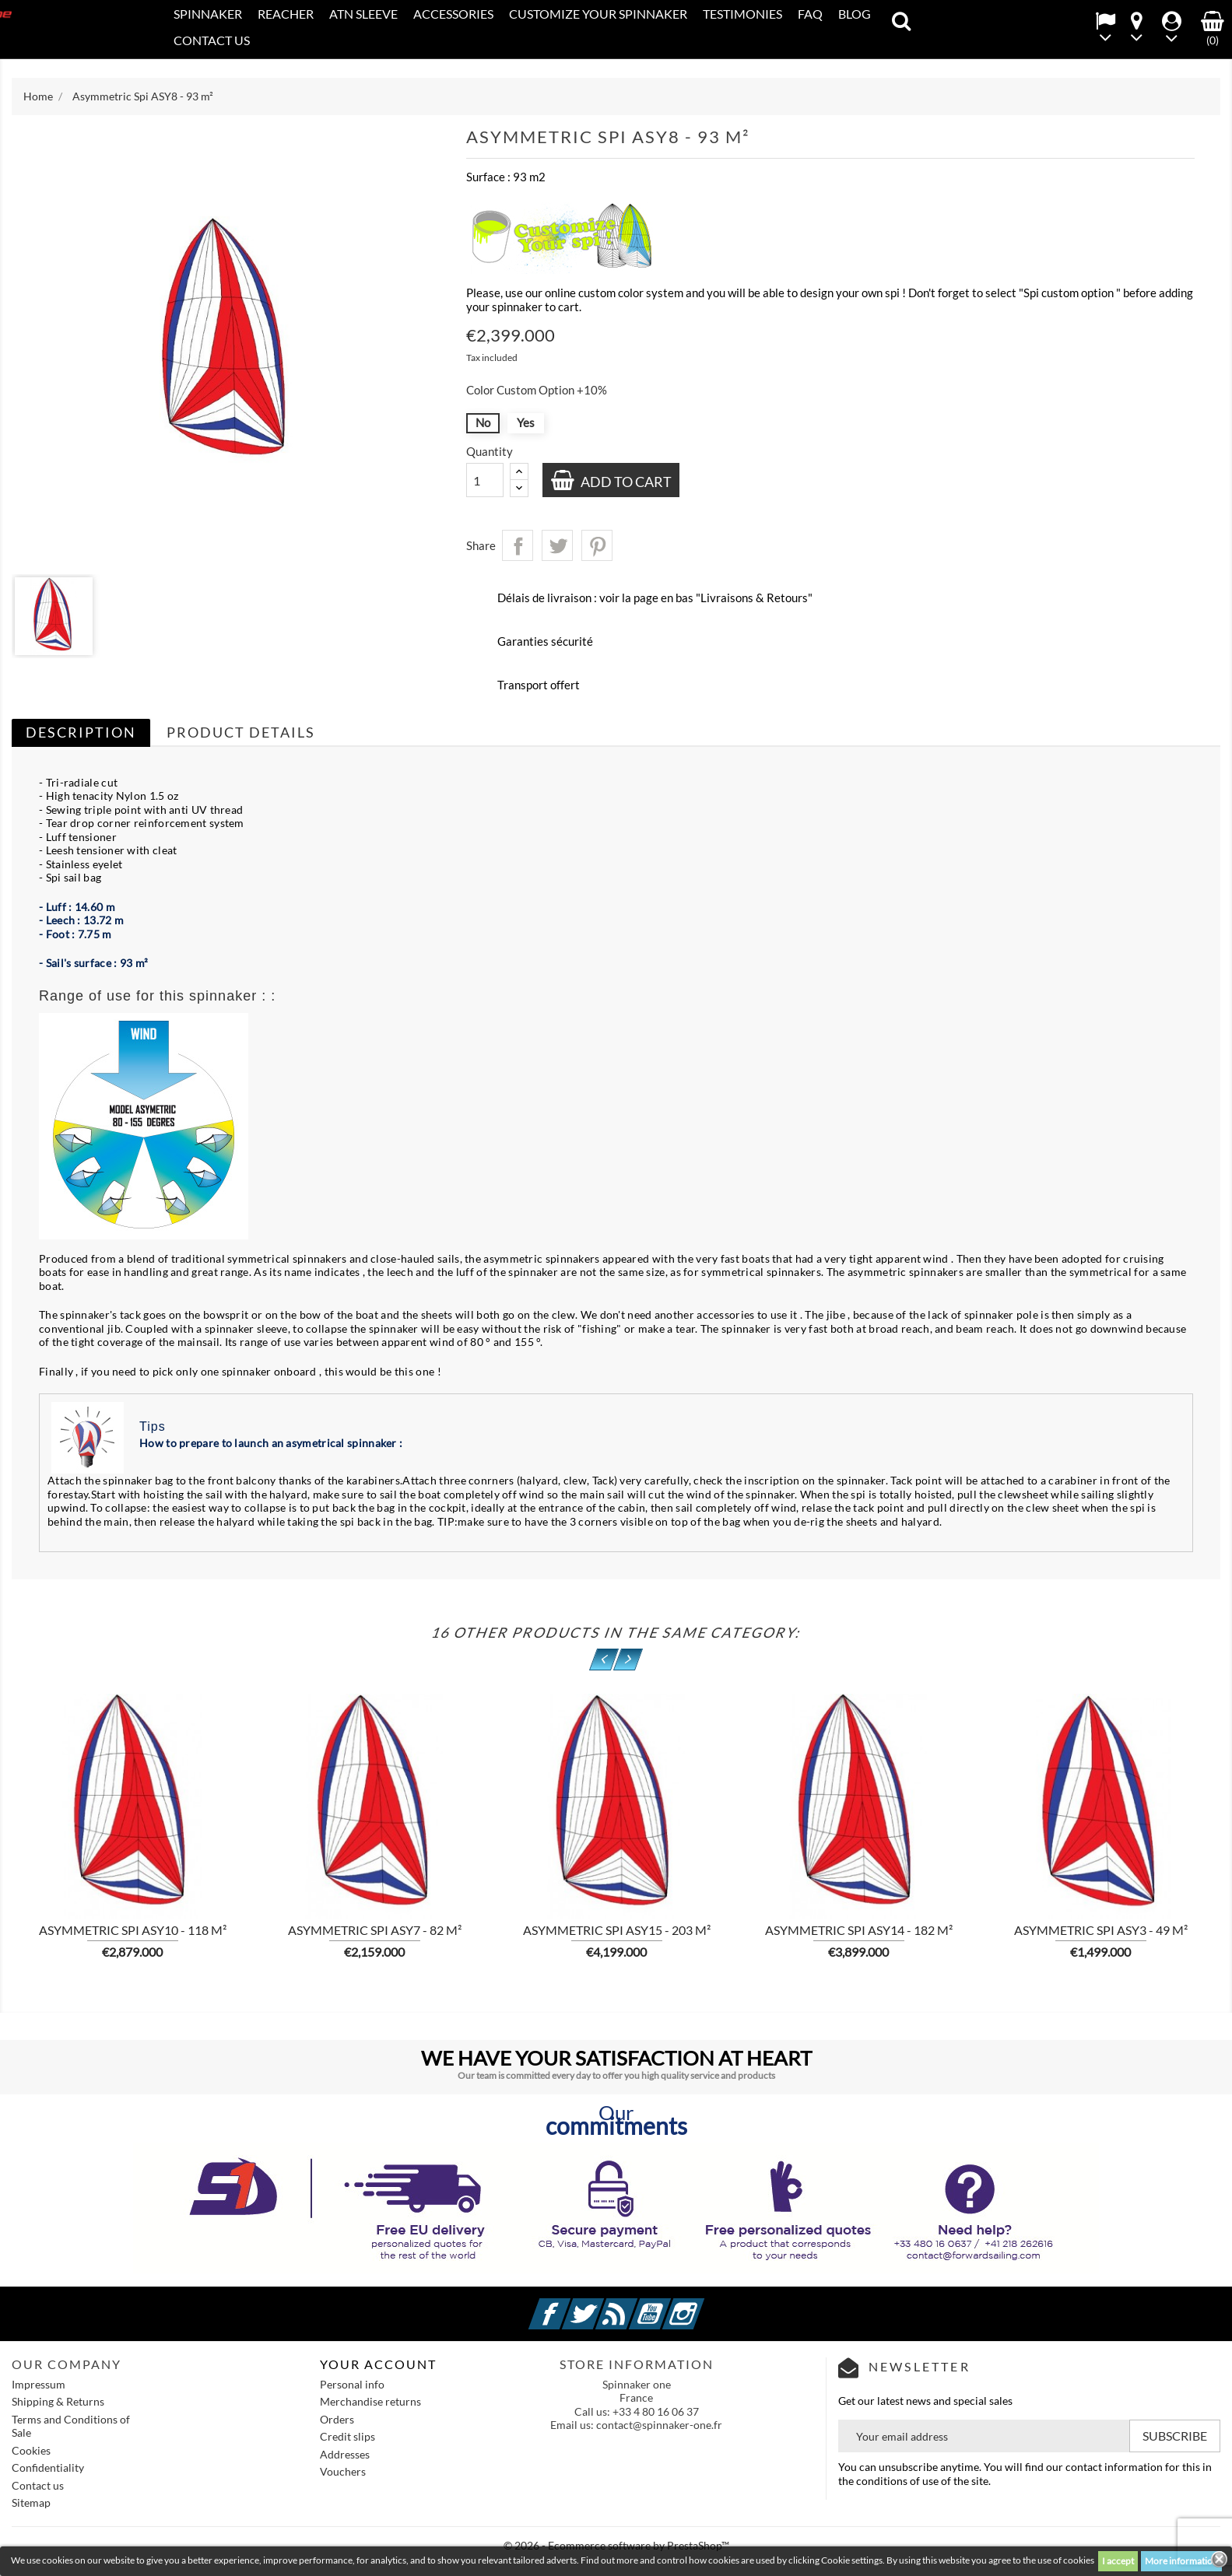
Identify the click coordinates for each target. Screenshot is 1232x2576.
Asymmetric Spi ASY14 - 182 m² (859, 1929)
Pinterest (597, 545)
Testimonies (742, 13)
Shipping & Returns (58, 2401)
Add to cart (625, 481)
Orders (337, 2419)
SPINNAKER (208, 13)
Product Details (241, 732)
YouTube (668, 2304)
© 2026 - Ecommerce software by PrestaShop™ (616, 2545)
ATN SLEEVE (363, 13)
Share (517, 545)
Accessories (453, 13)
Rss (635, 2304)
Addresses (345, 2454)
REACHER (286, 13)
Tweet (557, 545)
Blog (854, 13)
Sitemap (31, 2502)
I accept (1118, 2561)
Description (81, 732)
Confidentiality (48, 2467)
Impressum (38, 2384)
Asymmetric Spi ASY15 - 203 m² (617, 1929)
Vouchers (343, 2471)
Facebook (568, 2304)
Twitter (601, 2304)
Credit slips (347, 2436)
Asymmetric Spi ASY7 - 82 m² (375, 1929)
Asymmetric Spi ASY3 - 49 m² (1101, 1929)
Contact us (38, 2485)
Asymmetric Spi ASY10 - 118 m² (132, 1929)
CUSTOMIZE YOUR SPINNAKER (598, 13)
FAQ (810, 13)
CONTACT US (212, 40)
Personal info (352, 2384)
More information (1181, 2561)
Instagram (702, 2304)
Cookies (31, 2450)
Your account (378, 2364)
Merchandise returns (370, 2401)
